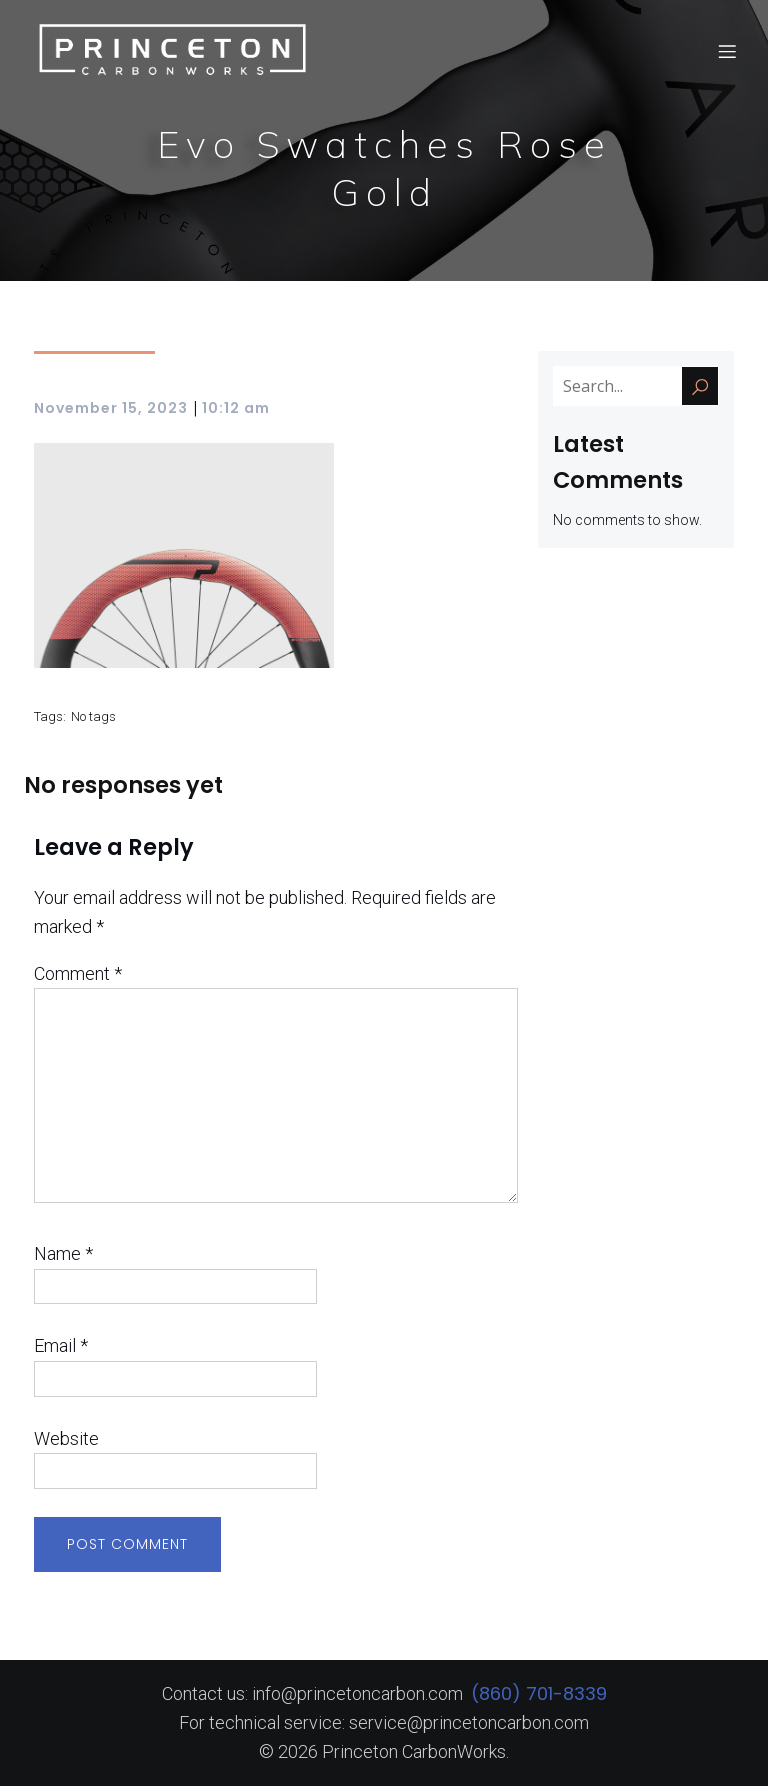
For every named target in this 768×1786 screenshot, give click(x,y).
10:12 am (236, 408)
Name (63, 1253)
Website (66, 1438)
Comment (78, 973)
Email (61, 1345)
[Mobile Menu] (727, 55)
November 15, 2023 (111, 408)
